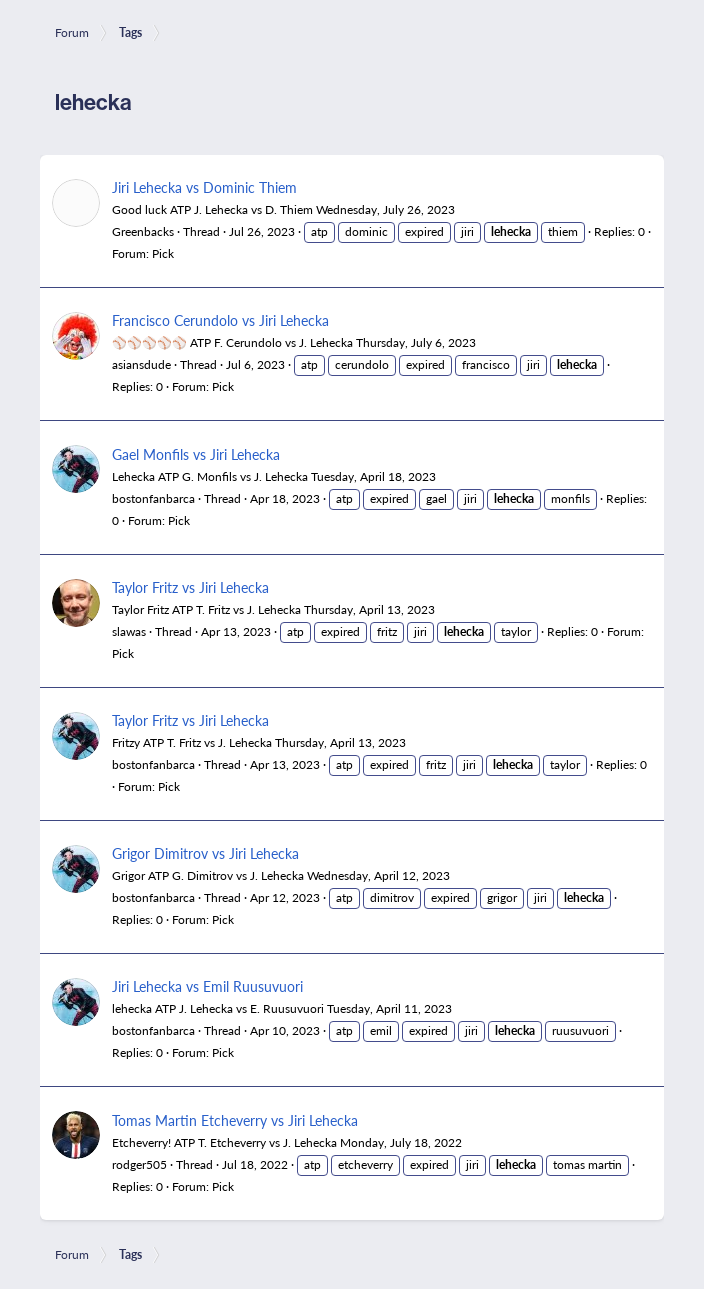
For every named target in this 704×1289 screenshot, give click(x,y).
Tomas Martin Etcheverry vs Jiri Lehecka (235, 1120)
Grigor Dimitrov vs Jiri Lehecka (205, 853)
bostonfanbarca (153, 498)
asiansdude (141, 364)
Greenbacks (143, 231)
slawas (129, 631)
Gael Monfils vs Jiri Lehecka (196, 454)
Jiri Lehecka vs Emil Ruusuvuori (207, 986)
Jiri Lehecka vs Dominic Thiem (204, 187)
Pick (163, 253)
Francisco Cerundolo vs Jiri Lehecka (220, 320)
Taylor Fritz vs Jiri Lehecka (190, 587)
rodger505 (139, 1164)
